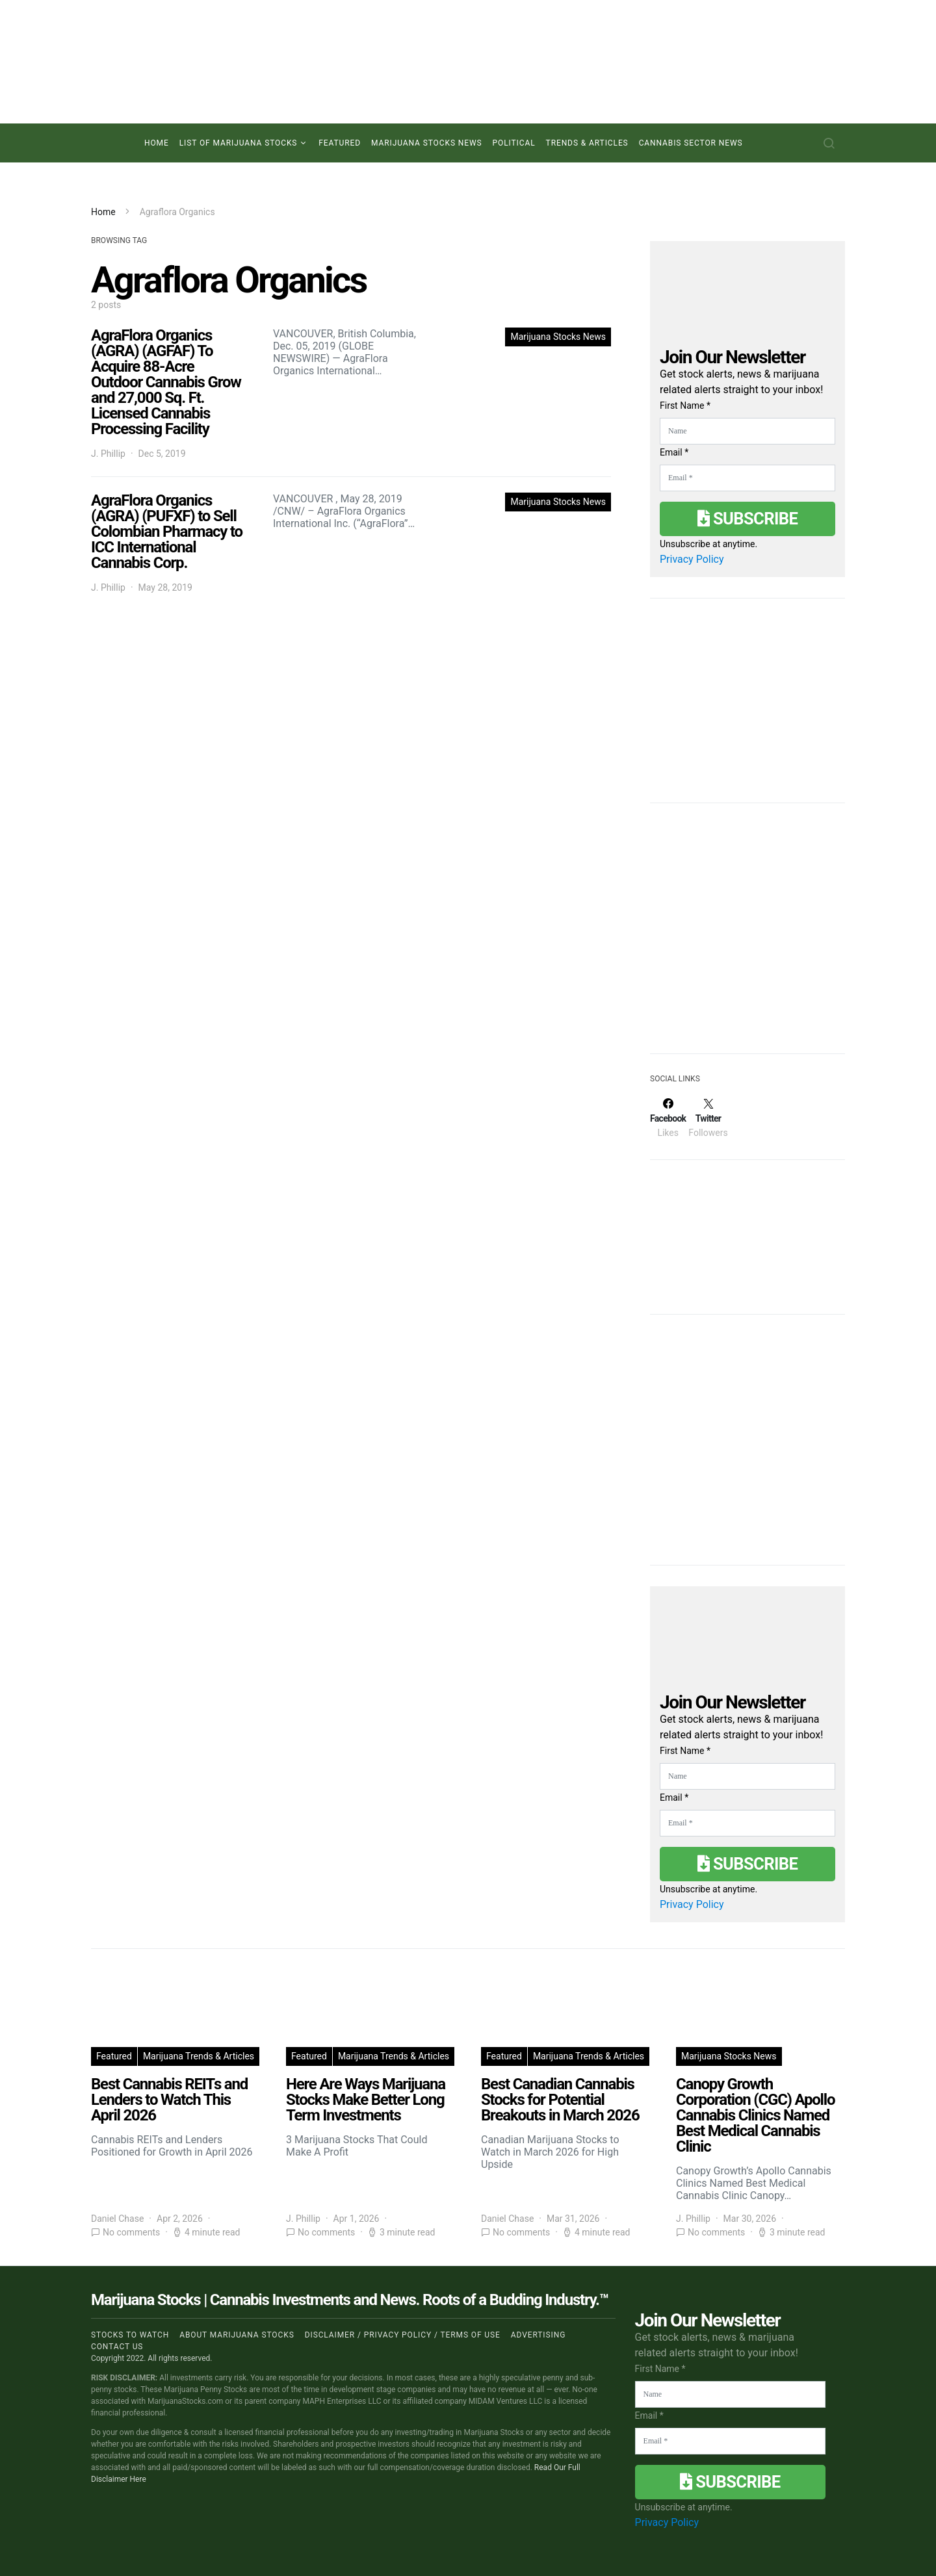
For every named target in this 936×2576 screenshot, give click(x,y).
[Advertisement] (747, 936)
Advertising (538, 2334)
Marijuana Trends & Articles (198, 2056)
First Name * (685, 405)
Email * (674, 452)
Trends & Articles (587, 143)
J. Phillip (108, 453)
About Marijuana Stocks (236, 2334)
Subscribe (747, 518)
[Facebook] (668, 1117)
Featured (339, 143)
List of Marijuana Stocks (238, 143)
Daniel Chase (117, 2218)
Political (514, 143)
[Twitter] (707, 1117)
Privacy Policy (692, 559)
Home (156, 143)
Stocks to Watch (130, 2334)
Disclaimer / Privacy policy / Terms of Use (402, 2334)
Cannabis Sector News (691, 143)
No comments (131, 2232)
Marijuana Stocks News (426, 143)
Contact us (117, 2346)
